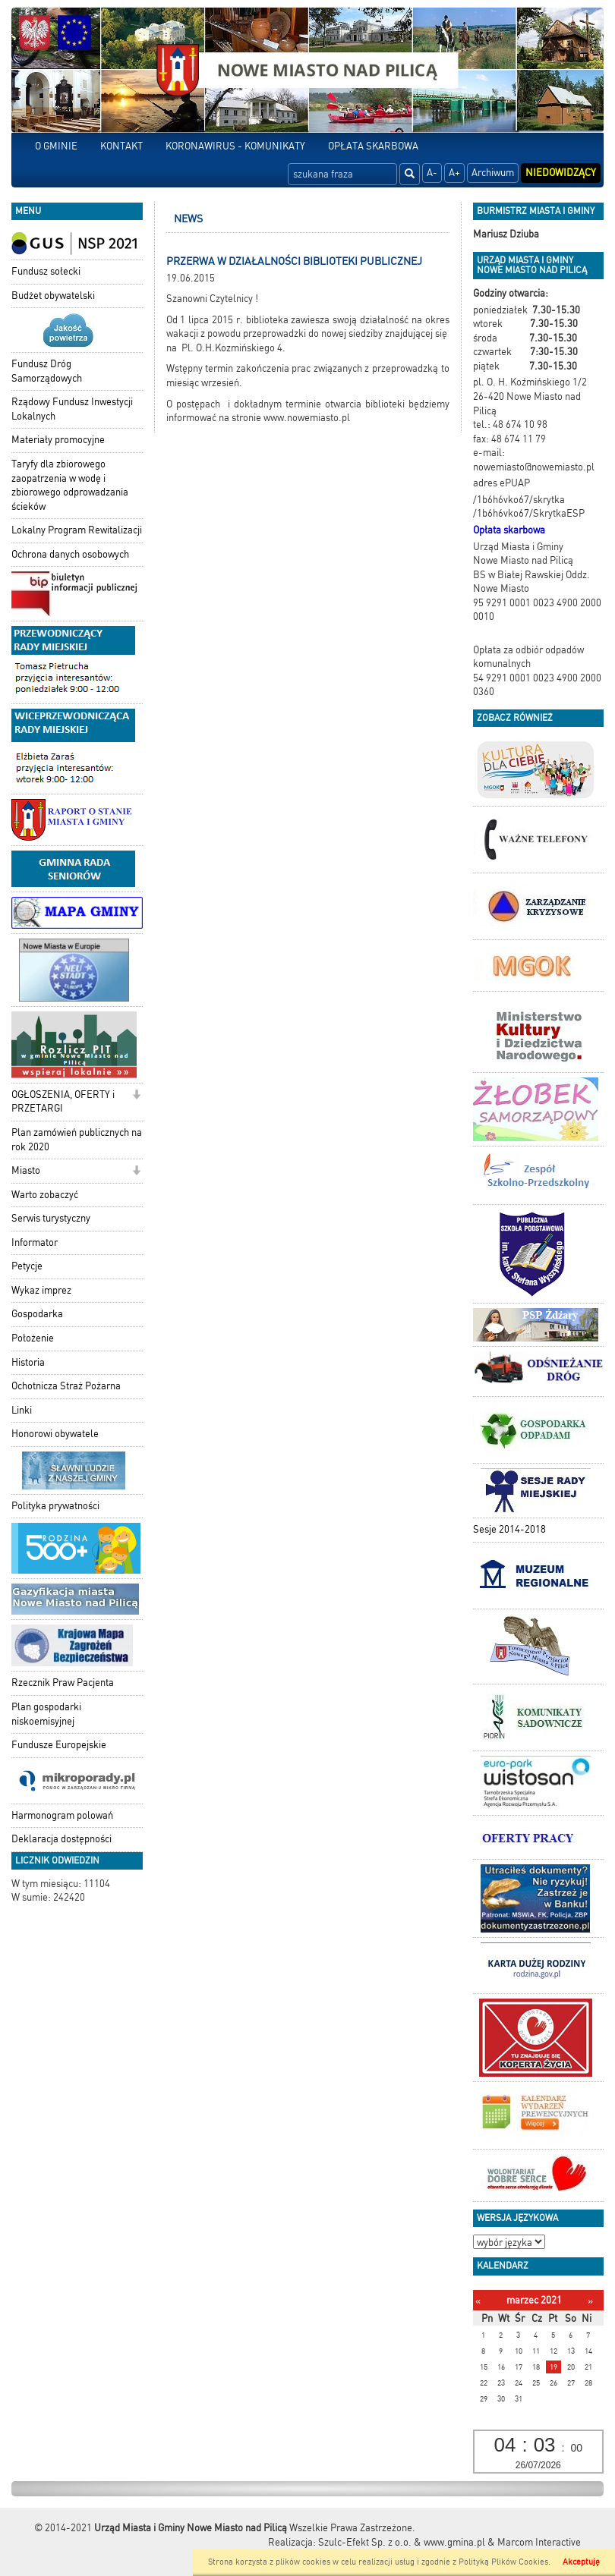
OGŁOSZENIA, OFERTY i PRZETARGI (63, 1102)
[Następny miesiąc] (590, 2301)
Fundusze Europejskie (58, 1744)
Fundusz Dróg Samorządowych (46, 371)
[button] (136, 1096)
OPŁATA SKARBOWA (373, 146)
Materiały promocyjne (58, 439)
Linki (21, 1410)
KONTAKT (121, 146)
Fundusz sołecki (45, 271)
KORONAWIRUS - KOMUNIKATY (235, 146)
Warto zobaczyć (44, 1194)
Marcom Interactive (539, 2542)
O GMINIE (56, 146)
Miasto (25, 1170)
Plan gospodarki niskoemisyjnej (46, 1714)
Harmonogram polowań (62, 1815)
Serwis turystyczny (50, 1218)
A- (432, 172)
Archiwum (493, 172)
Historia (28, 1362)
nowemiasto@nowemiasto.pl (533, 467)
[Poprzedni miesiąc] (478, 2301)
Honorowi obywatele (55, 1433)
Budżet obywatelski (53, 295)
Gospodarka (37, 1313)
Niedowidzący (560, 172)
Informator (34, 1242)
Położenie (32, 1338)
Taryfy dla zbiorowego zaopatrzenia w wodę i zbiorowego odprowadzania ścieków (69, 485)
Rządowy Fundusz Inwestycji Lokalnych (72, 409)
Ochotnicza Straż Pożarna (66, 1386)
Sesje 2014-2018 (509, 1529)
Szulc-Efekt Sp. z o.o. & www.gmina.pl (401, 2542)
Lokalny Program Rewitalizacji (76, 530)
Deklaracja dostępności (61, 1839)
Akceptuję (581, 2562)
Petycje (27, 1266)
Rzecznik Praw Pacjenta (62, 1682)
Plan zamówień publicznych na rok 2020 (76, 1140)
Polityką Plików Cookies (503, 2562)
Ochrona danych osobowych (70, 554)
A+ (454, 172)
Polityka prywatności (55, 1505)
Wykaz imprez (41, 1290)
